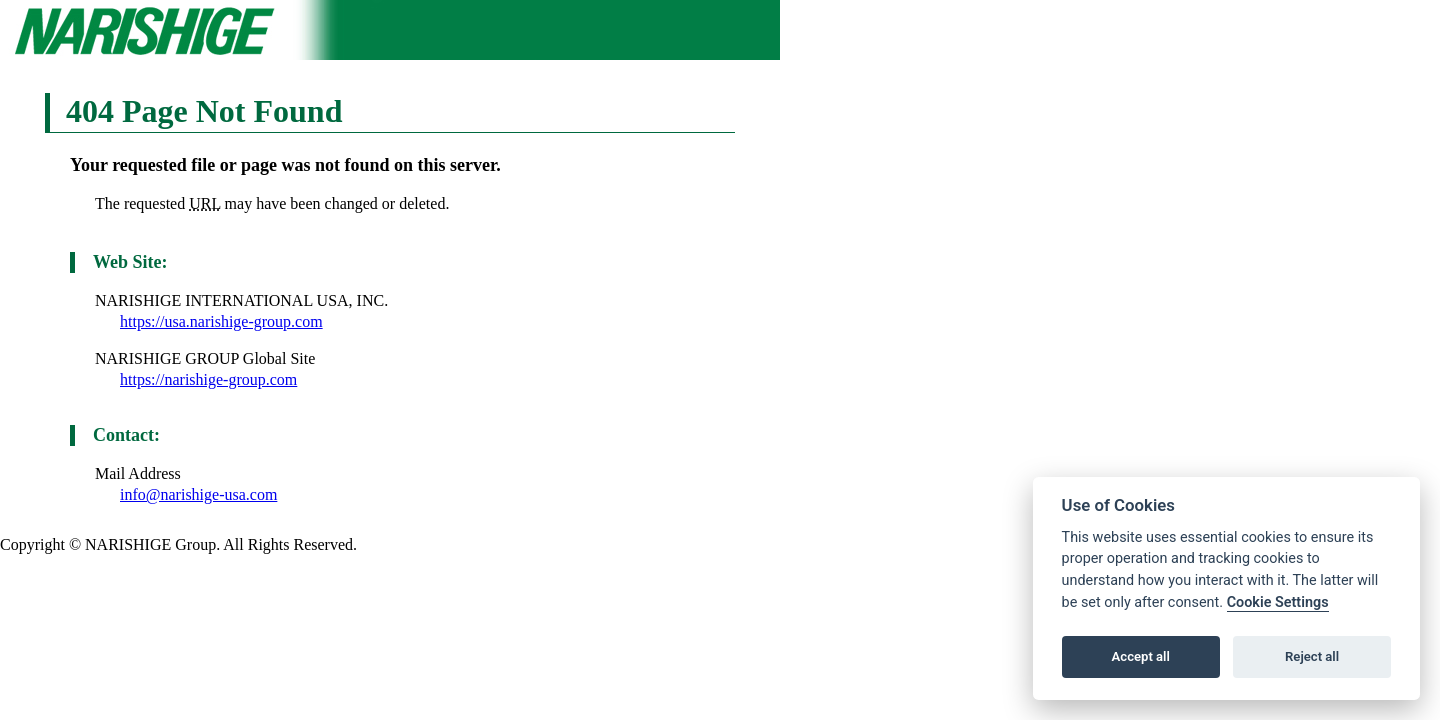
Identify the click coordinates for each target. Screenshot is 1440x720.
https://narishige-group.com (208, 379)
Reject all (1312, 656)
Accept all (1141, 656)
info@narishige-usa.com (198, 494)
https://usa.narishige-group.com (221, 321)
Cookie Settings (1278, 602)
